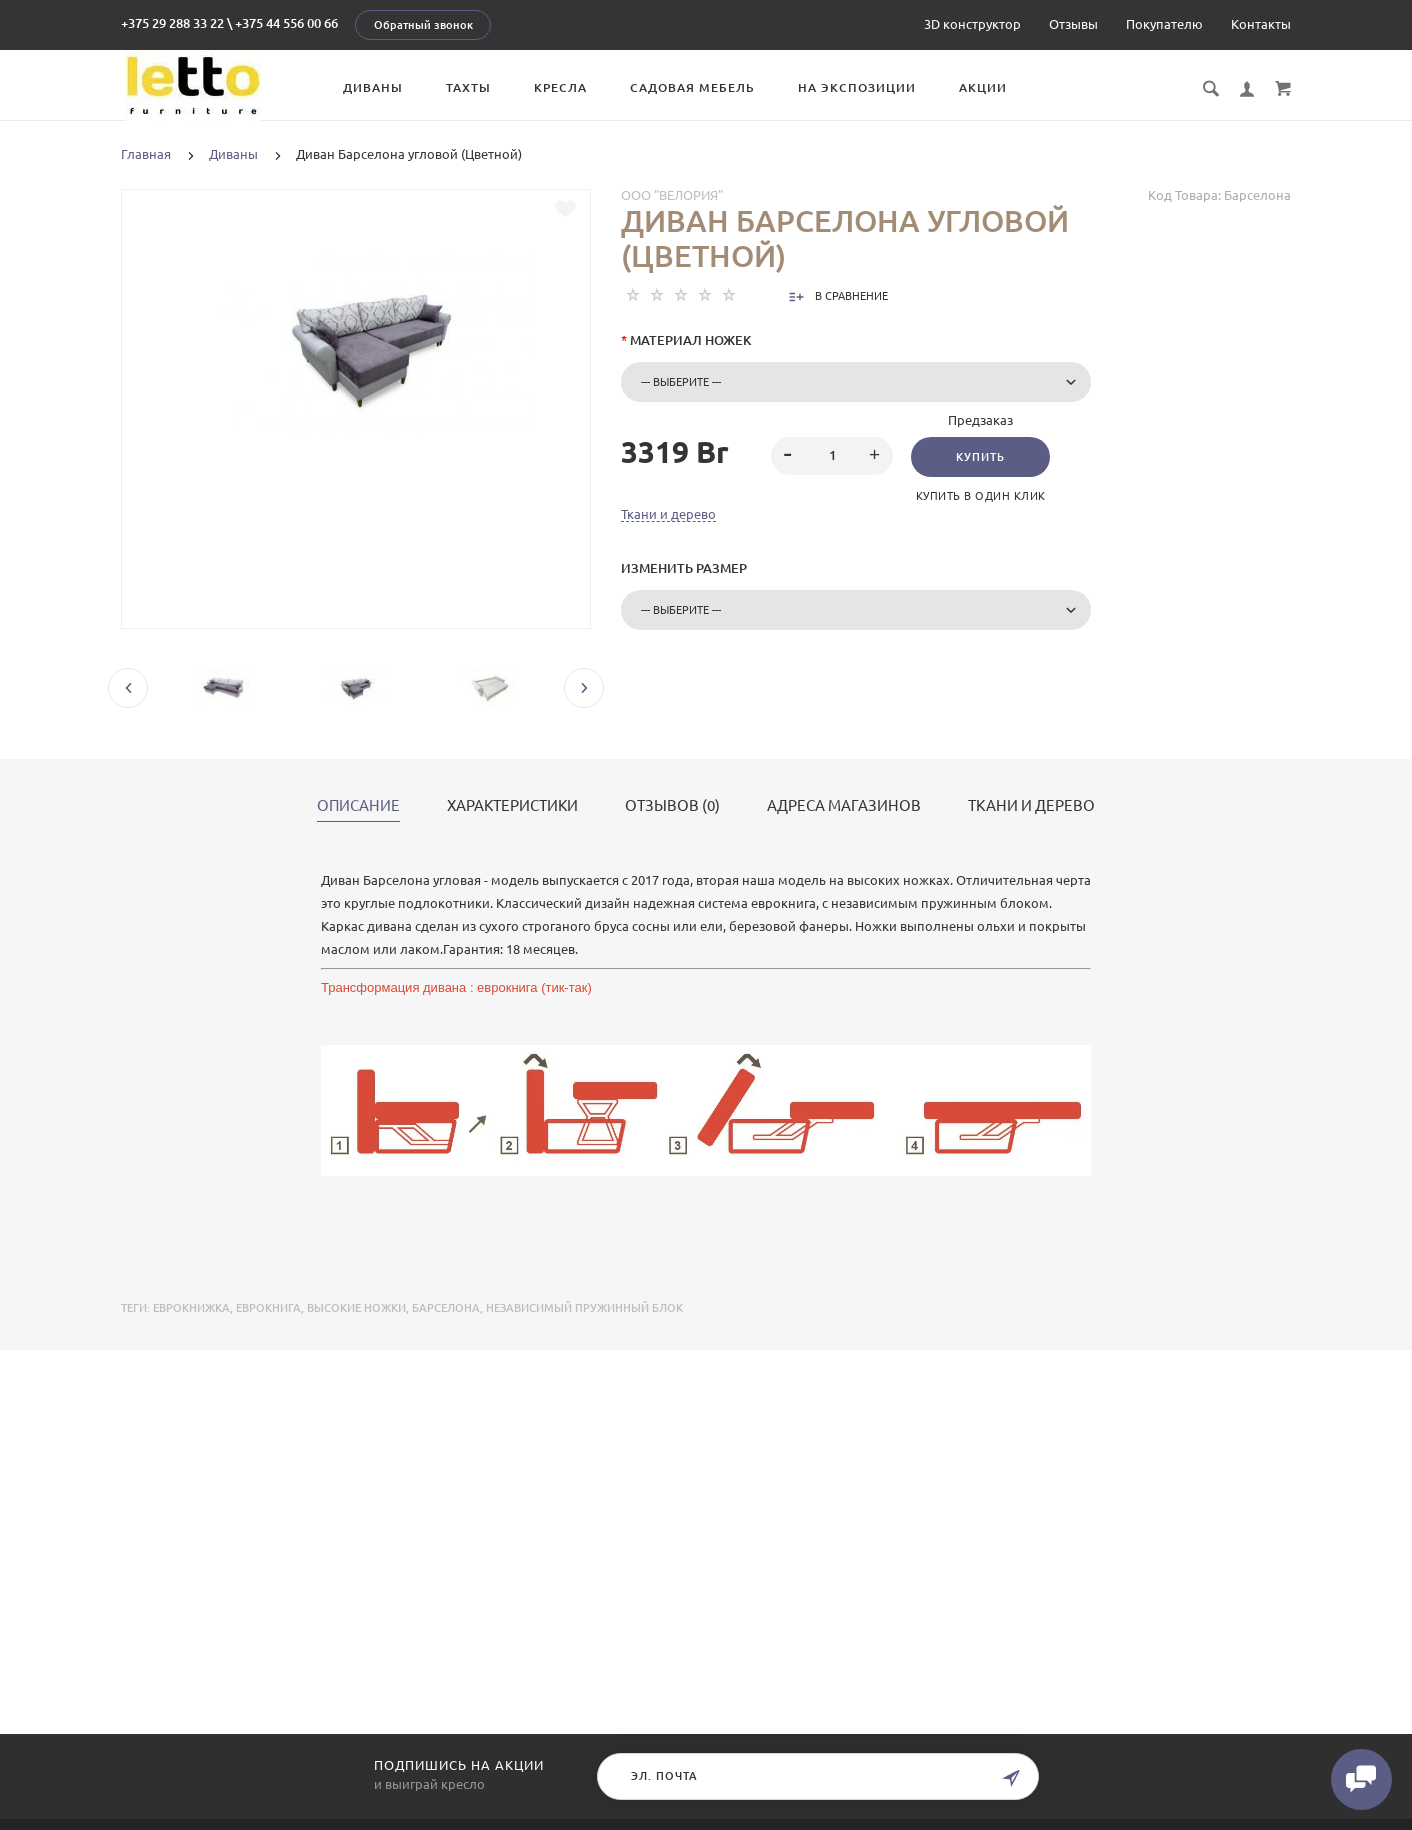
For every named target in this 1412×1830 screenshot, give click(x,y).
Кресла (576, 87)
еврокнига (268, 1308)
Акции (999, 87)
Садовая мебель (708, 87)
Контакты (1261, 24)
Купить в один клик (983, 496)
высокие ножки (356, 1308)
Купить (982, 457)
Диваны (389, 87)
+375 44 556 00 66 (286, 23)
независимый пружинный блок (584, 1308)
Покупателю (1164, 24)
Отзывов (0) (672, 806)
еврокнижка (191, 1308)
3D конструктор (972, 24)
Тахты (484, 87)
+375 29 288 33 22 (172, 23)
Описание (358, 806)
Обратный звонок (423, 25)
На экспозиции (873, 87)
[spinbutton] (832, 456)
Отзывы (1073, 24)
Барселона (446, 1308)
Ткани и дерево (668, 514)
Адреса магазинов (844, 806)
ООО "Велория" (672, 195)
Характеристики (512, 806)
